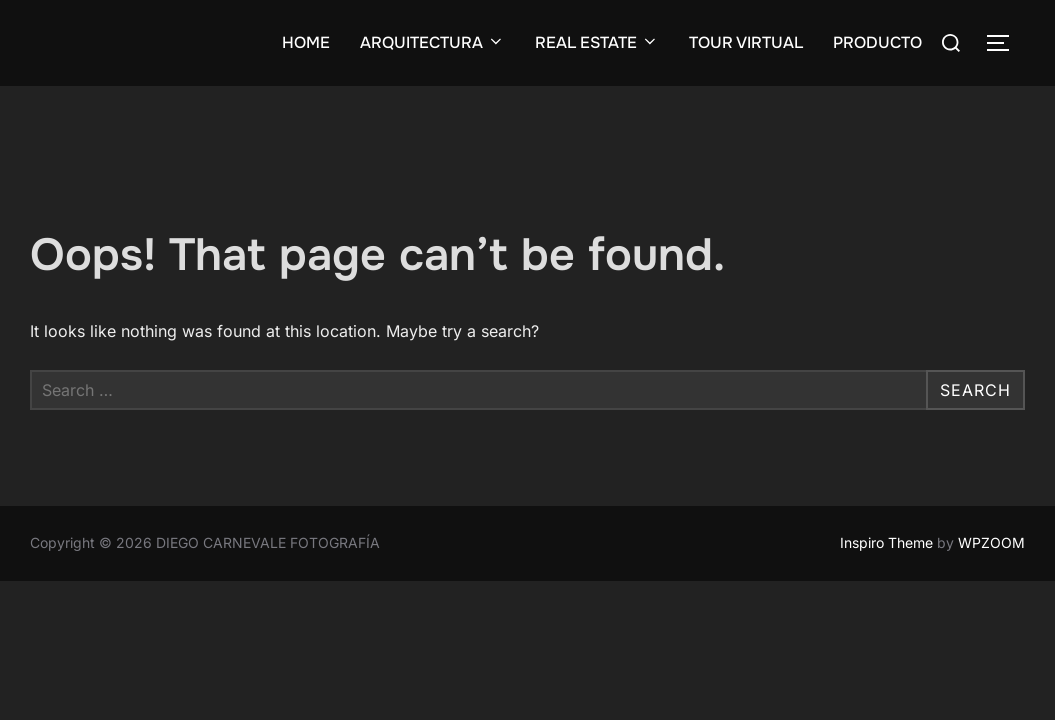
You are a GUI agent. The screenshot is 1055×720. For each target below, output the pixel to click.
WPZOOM (991, 542)
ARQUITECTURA (432, 42)
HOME (306, 42)
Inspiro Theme (886, 542)
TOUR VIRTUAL (746, 42)
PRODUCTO (877, 42)
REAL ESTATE (597, 42)
